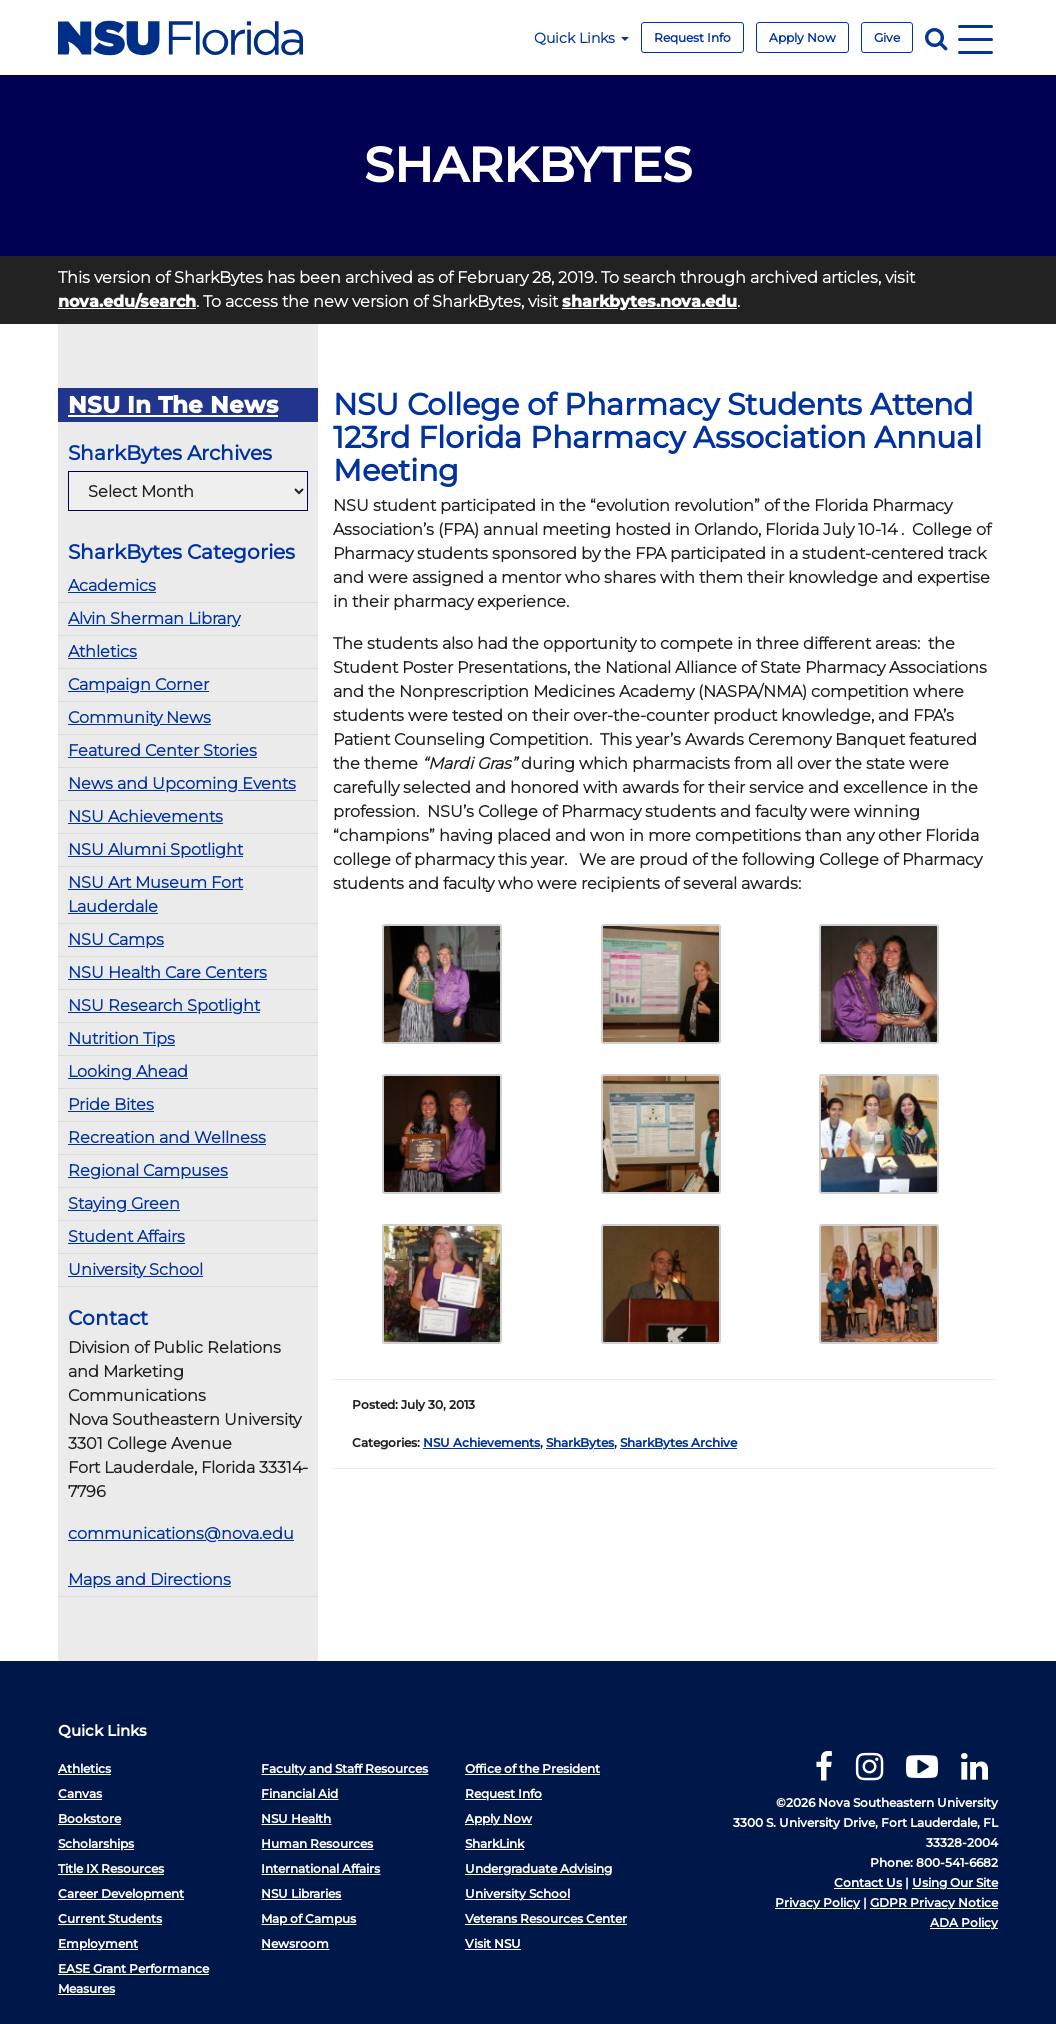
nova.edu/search (127, 301)
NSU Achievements (145, 816)
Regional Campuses (148, 1170)
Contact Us (868, 1882)
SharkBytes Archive (678, 1442)
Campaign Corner (138, 684)
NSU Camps (116, 939)
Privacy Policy (817, 1902)
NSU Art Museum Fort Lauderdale (155, 894)
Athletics (102, 651)
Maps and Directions (149, 1579)
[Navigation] (975, 37)
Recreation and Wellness (167, 1137)
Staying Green (124, 1203)
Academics (112, 585)
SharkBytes (580, 1442)
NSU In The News (173, 405)
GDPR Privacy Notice (934, 1902)
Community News (139, 717)
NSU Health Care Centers (167, 972)
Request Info (692, 37)
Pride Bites (111, 1104)
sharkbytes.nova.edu (649, 301)
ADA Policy (964, 1922)
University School (135, 1269)
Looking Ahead (128, 1071)
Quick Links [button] (581, 38)
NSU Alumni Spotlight (155, 849)
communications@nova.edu (181, 1533)
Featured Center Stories (162, 750)
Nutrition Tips (121, 1038)
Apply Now (802, 37)
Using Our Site (955, 1882)
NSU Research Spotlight (164, 1005)
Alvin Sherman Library (154, 618)
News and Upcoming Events (182, 783)
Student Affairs (126, 1236)
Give (887, 37)
